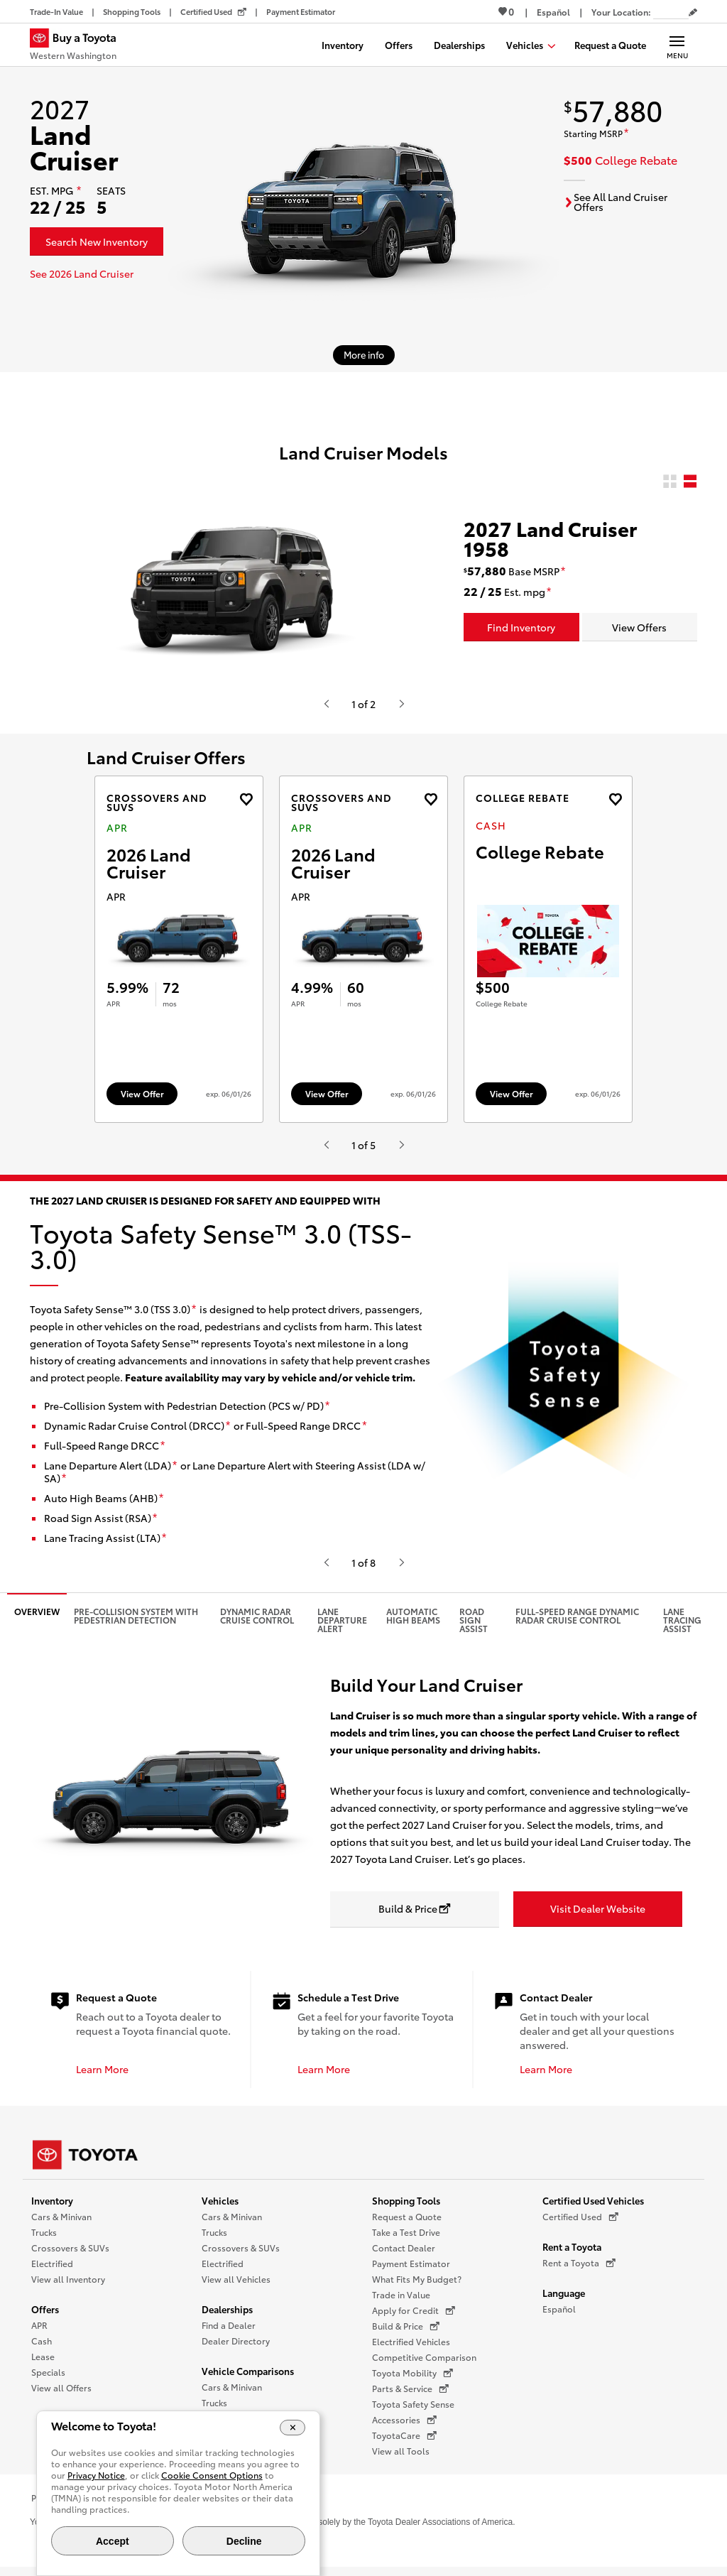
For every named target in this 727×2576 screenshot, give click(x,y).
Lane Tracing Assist (682, 1626)
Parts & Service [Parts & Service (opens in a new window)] (410, 2395)
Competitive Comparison (424, 2364)
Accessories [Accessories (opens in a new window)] (404, 2427)
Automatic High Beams (413, 1622)
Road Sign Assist (473, 1626)
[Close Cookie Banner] (293, 2427)
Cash (41, 2348)
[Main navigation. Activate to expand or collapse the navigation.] (677, 44)
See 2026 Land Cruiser (81, 273)
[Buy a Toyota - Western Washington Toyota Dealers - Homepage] (79, 46)
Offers (45, 2316)
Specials (48, 2379)
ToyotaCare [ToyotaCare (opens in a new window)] (404, 2442)
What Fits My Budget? (416, 2286)
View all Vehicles (236, 2286)
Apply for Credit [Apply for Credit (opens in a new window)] (413, 2317)
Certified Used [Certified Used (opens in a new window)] (580, 2224)
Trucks (44, 2239)
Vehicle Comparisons (248, 2377)
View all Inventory (68, 2286)
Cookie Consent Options (212, 2475)
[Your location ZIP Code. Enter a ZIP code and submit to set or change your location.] (671, 11)
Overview (37, 1618)
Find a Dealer (229, 2332)
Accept (112, 2541)
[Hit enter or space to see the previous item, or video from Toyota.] (325, 703)
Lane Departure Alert (342, 1626)
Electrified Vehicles (411, 2348)
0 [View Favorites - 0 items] (506, 11)
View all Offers (61, 2394)
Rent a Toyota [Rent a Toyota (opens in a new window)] (579, 2270)
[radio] (670, 481)
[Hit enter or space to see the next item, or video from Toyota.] (401, 703)
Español (559, 2316)
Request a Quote (407, 2223)
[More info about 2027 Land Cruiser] (364, 355)
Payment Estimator (411, 2270)
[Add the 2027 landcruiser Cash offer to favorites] (615, 799)
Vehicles (220, 2207)
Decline (244, 2541)
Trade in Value (401, 2301)
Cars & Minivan (61, 2223)
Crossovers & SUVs (70, 2255)
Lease (43, 2363)
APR (39, 2332)
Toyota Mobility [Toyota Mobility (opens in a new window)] (412, 2380)
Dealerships (227, 2316)
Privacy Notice (96, 2475)
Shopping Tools (406, 2207)
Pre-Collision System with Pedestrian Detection (136, 1622)
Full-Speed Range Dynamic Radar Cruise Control (577, 1622)
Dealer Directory (236, 2348)
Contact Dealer (403, 2255)
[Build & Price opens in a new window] (414, 1916)
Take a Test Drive (406, 2239)
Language (563, 2299)
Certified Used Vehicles (593, 2207)
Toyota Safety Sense (413, 2411)
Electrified (52, 2270)
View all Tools (401, 2458)
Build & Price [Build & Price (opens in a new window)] (405, 2333)
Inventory (52, 2207)
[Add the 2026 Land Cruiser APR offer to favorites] (246, 799)
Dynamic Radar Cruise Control (257, 1622)
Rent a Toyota (571, 2253)
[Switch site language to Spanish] (553, 12)
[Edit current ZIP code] (693, 13)
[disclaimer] (78, 191)
